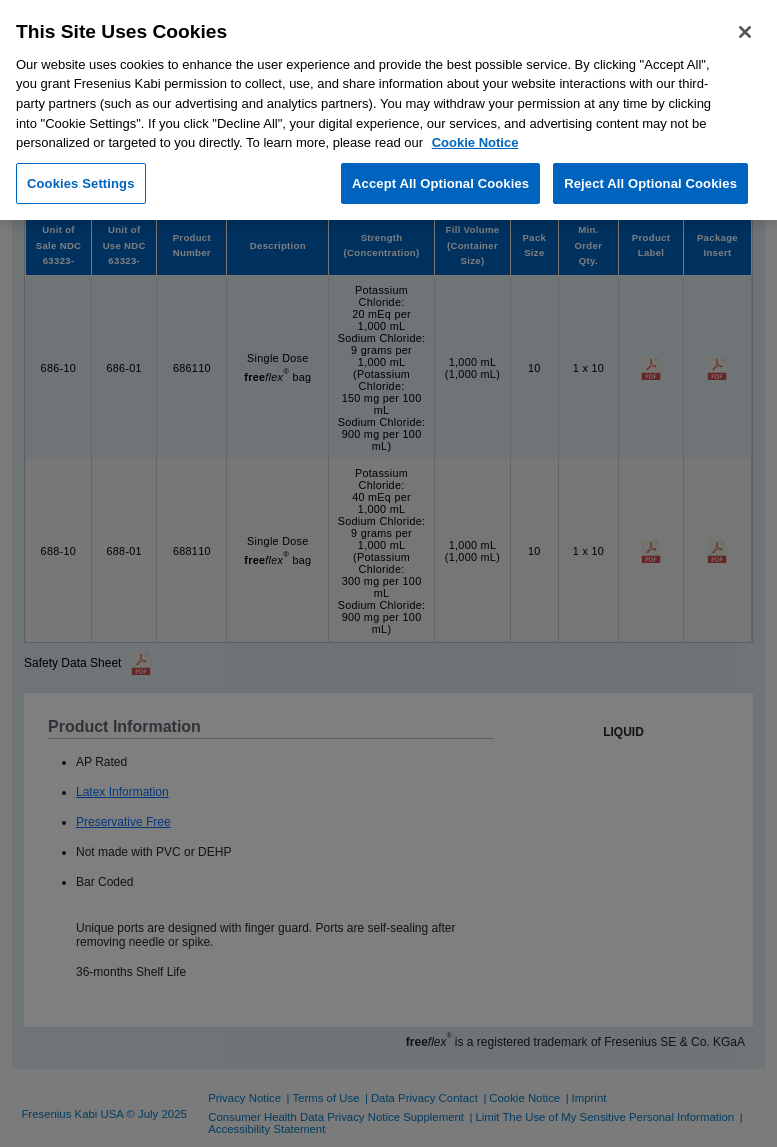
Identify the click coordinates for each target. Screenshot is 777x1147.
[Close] (745, 32)
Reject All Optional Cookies (650, 183)
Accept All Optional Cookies (440, 183)
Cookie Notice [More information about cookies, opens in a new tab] (475, 142)
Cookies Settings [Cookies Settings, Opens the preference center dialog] (81, 183)
